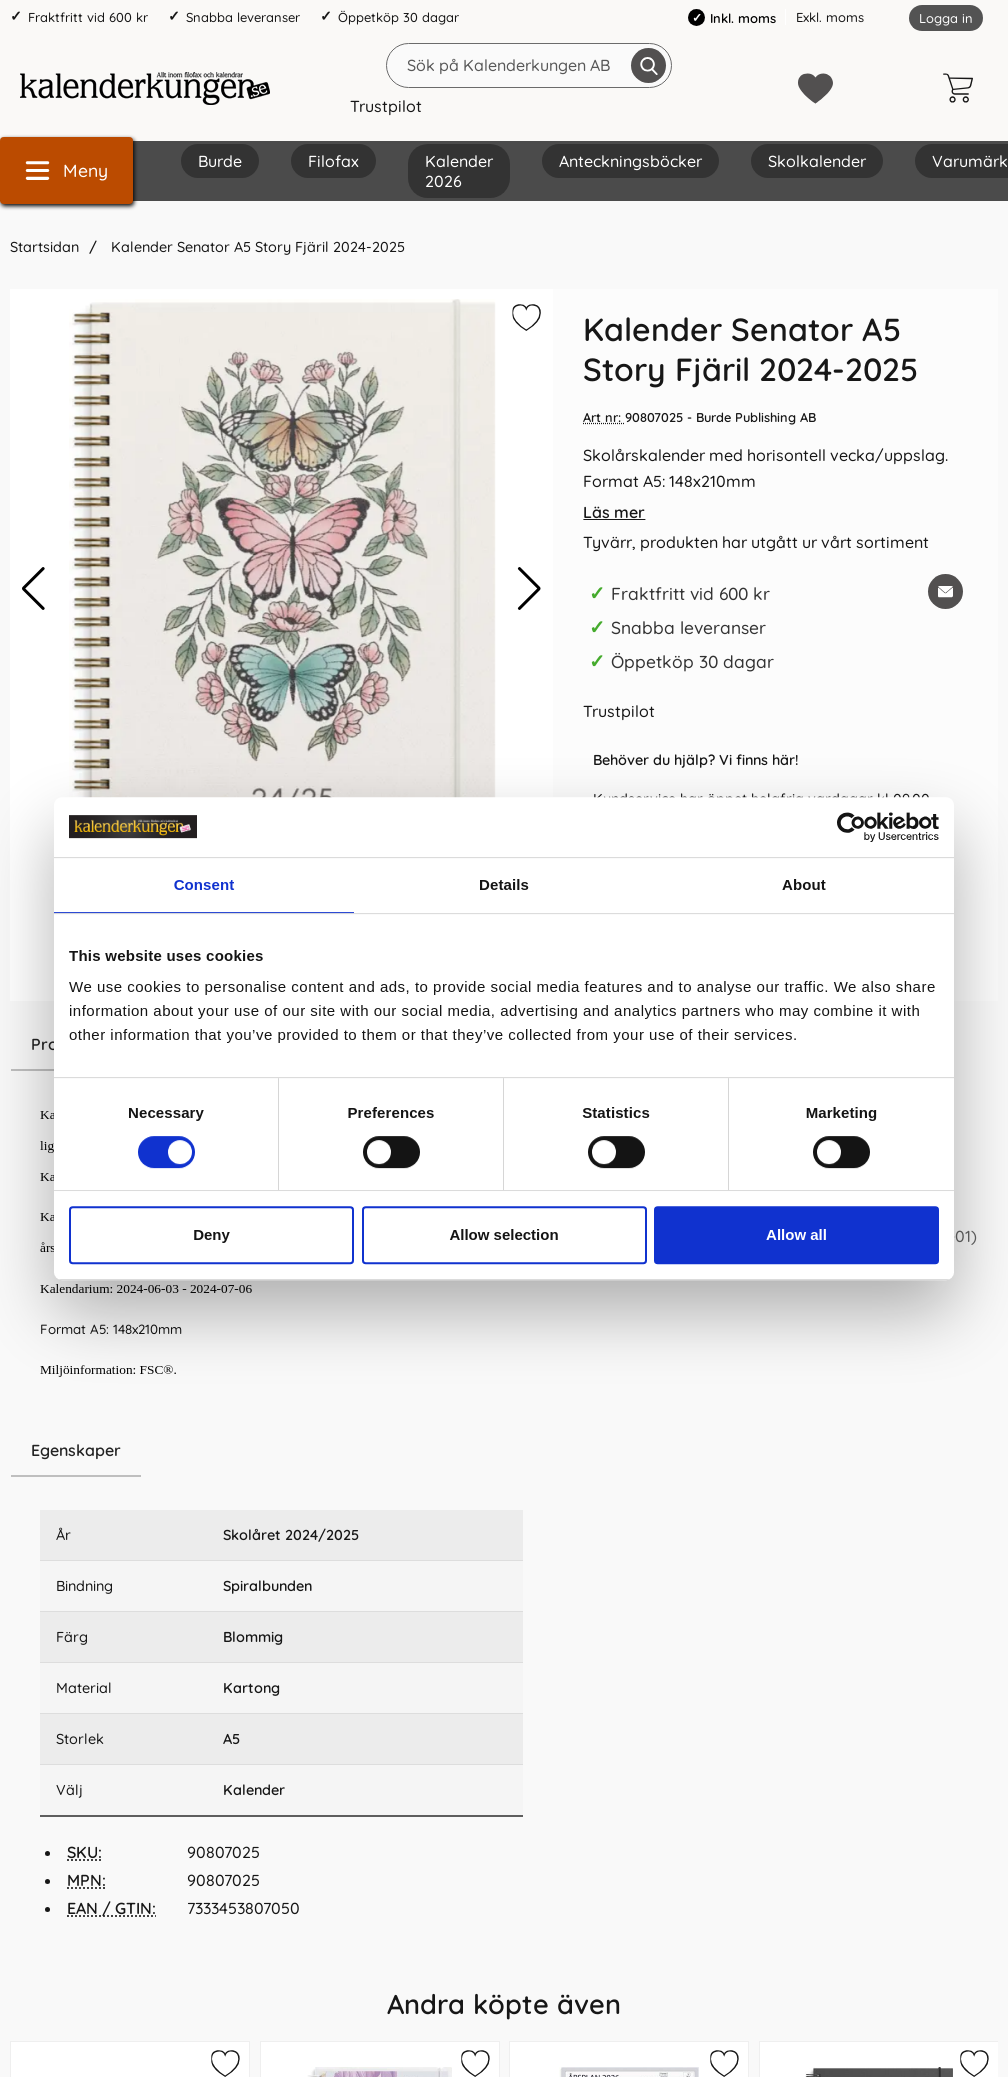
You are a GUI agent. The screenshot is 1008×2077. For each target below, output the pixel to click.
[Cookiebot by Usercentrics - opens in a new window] (851, 827)
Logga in (946, 18)
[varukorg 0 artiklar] (963, 88)
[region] (281, 1451)
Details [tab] (504, 884)
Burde (220, 161)
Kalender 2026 (459, 171)
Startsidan (44, 247)
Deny (211, 1234)
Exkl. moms (830, 17)
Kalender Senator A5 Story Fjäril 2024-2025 (256, 247)
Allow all (796, 1234)
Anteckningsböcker (630, 161)
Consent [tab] (204, 884)
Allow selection (503, 1234)
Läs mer (614, 512)
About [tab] (804, 884)
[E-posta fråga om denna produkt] (945, 591)
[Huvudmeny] (66, 170)
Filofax (333, 161)
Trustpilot (386, 106)
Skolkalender (817, 161)
